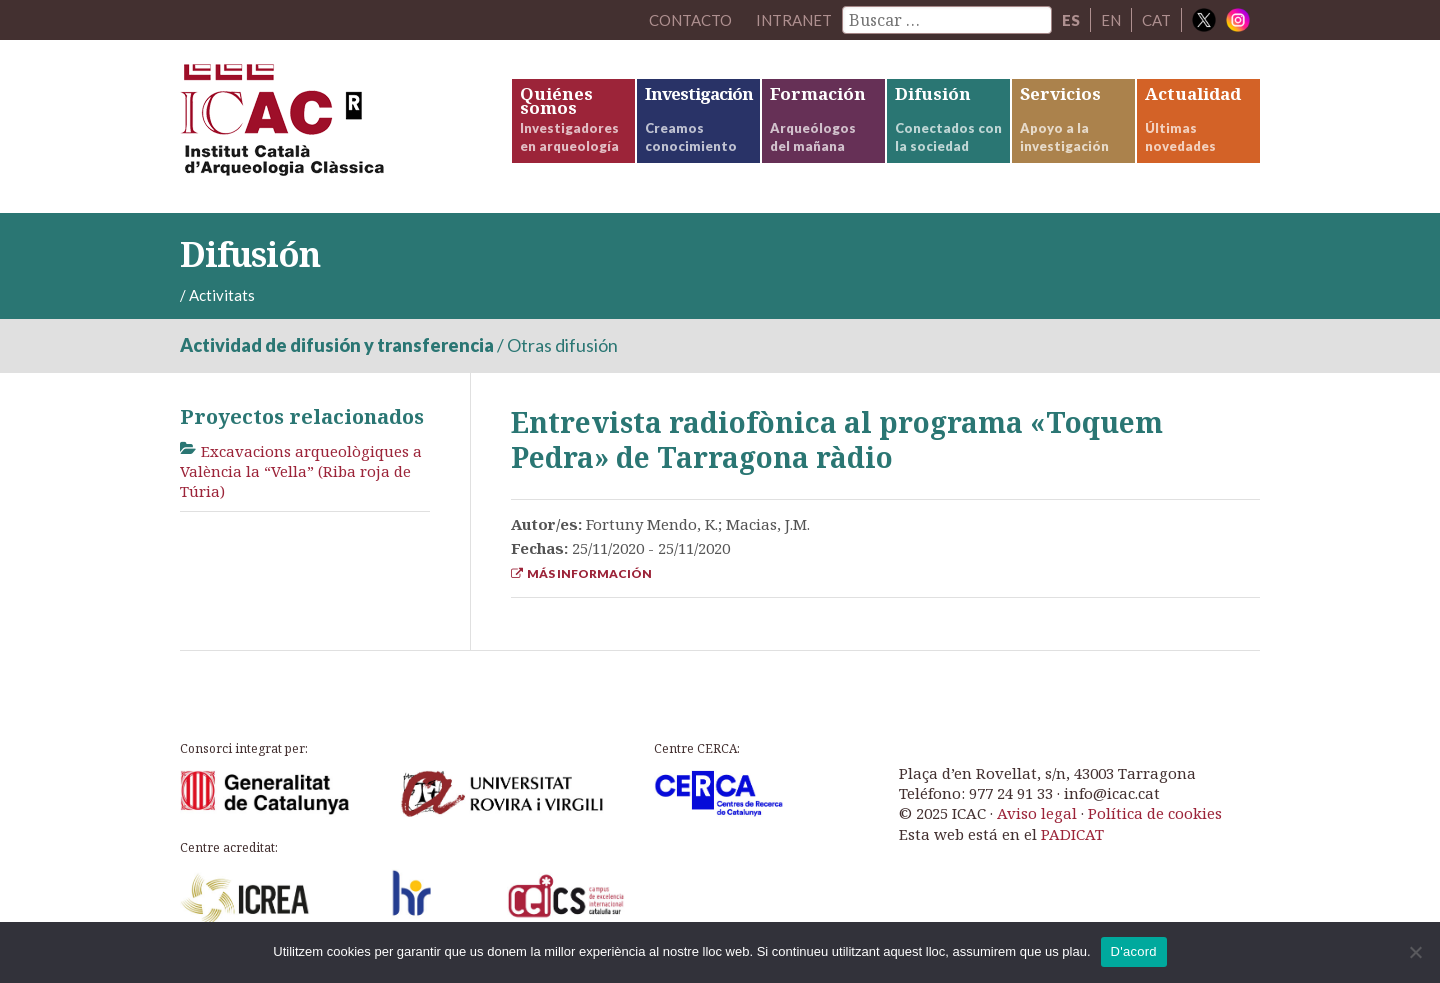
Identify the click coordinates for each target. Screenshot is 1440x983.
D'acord (1134, 951)
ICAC (330, 126)
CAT (1156, 20)
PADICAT (1072, 834)
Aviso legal (1037, 813)
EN (1111, 20)
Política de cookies (1155, 813)
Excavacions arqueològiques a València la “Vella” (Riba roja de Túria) (301, 471)
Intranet (794, 20)
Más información (581, 573)
